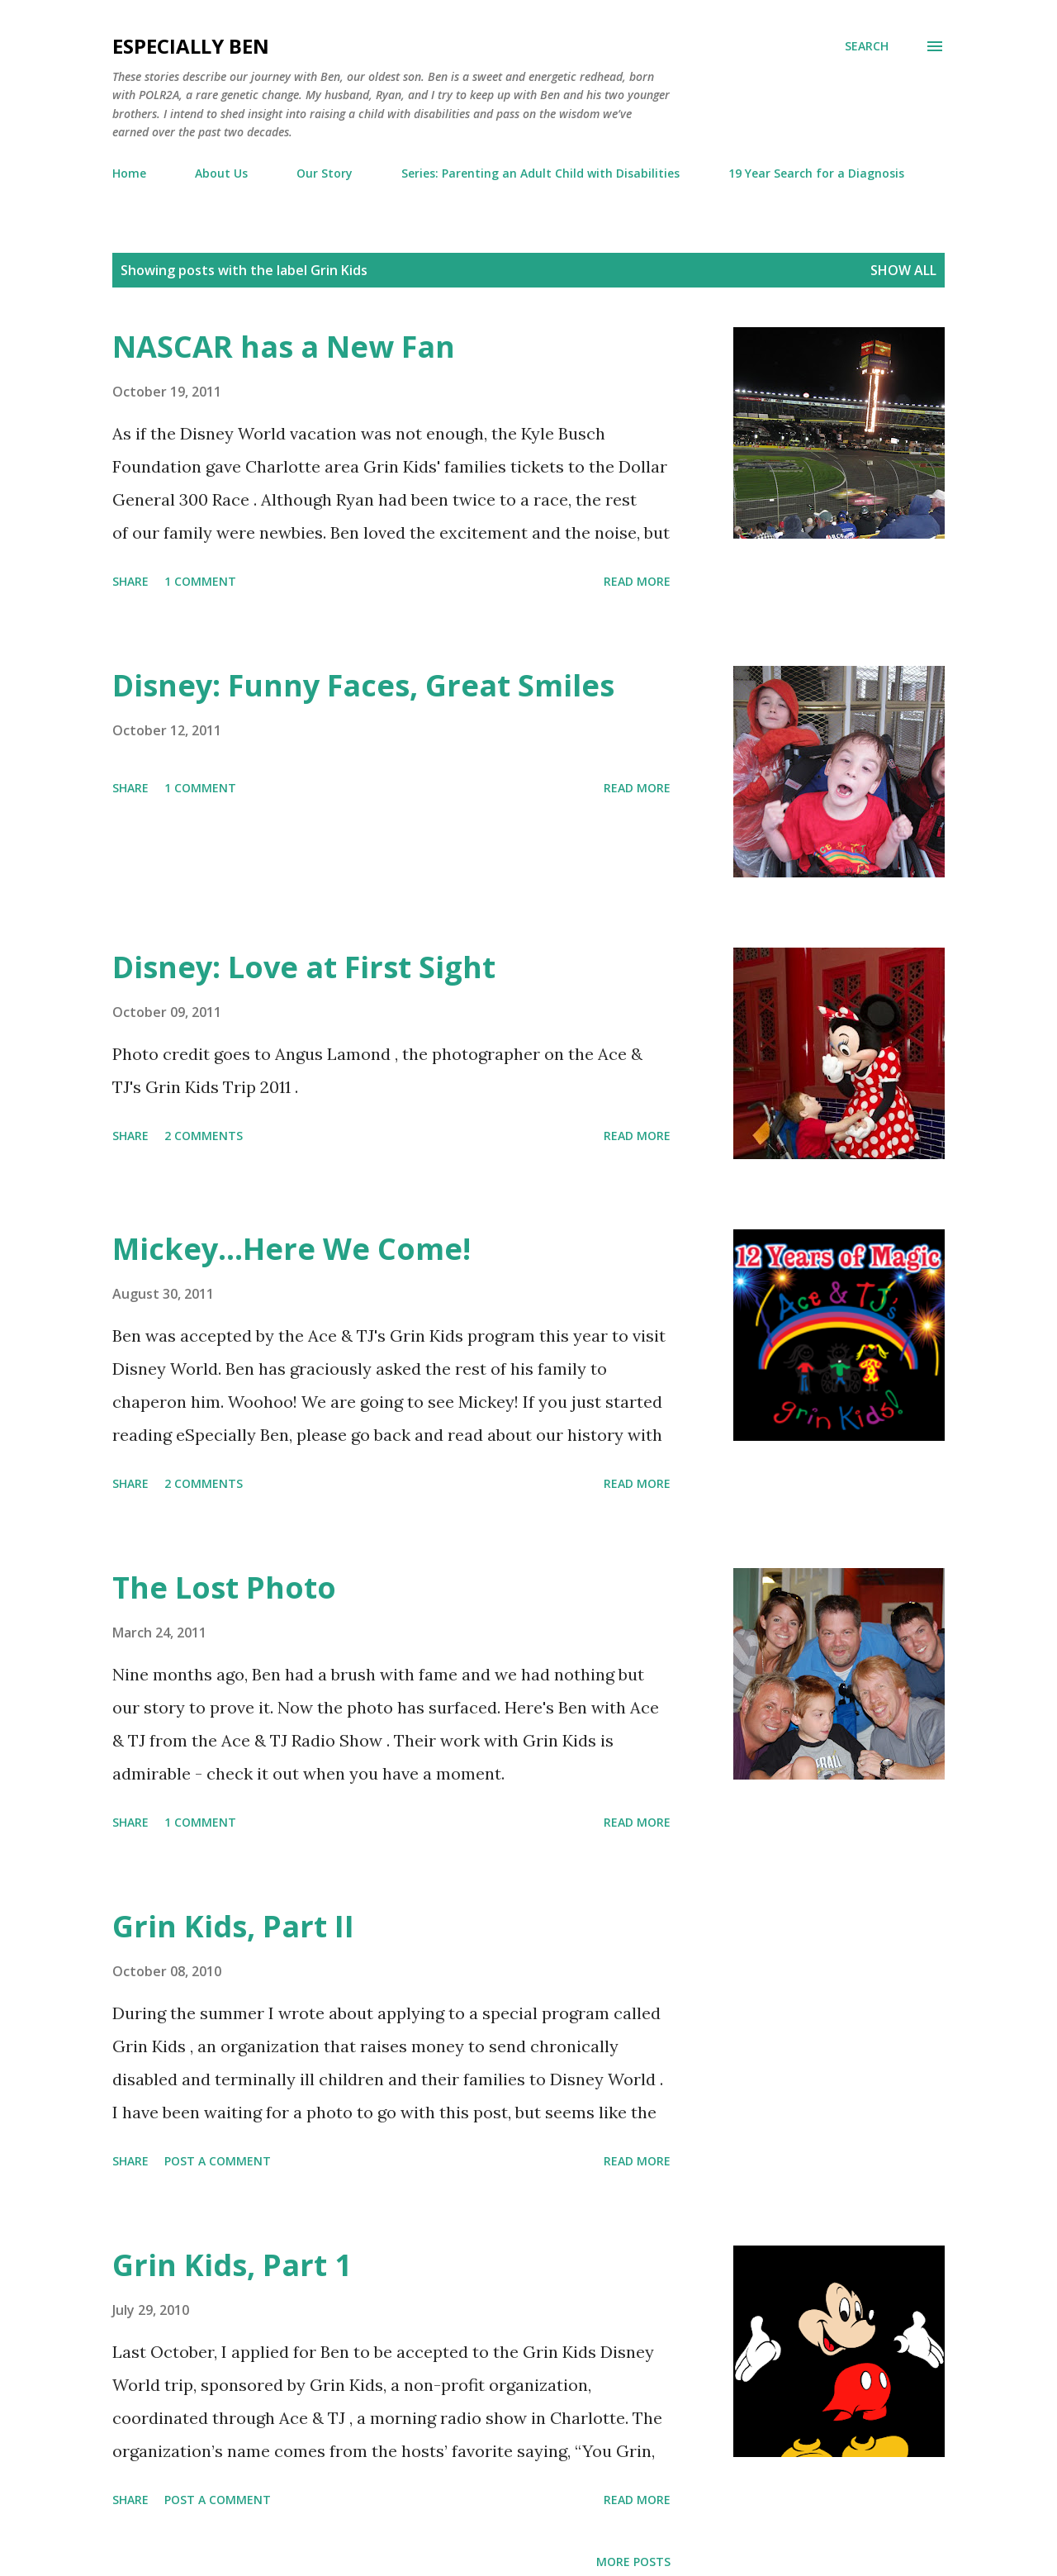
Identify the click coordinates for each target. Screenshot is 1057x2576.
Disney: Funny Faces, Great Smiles (363, 685)
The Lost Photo (224, 1587)
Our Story (324, 173)
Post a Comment (217, 2161)
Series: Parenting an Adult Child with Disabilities (540, 173)
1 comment (200, 581)
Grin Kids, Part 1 (232, 2265)
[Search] (867, 46)
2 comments (203, 1135)
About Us (221, 173)
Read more (637, 581)
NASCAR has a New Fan (283, 346)
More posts (633, 2561)
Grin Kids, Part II (233, 1926)
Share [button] (130, 581)
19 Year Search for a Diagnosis (816, 173)
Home (129, 173)
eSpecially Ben (190, 45)
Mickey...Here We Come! (291, 1249)
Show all (903, 270)
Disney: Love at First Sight (303, 967)
